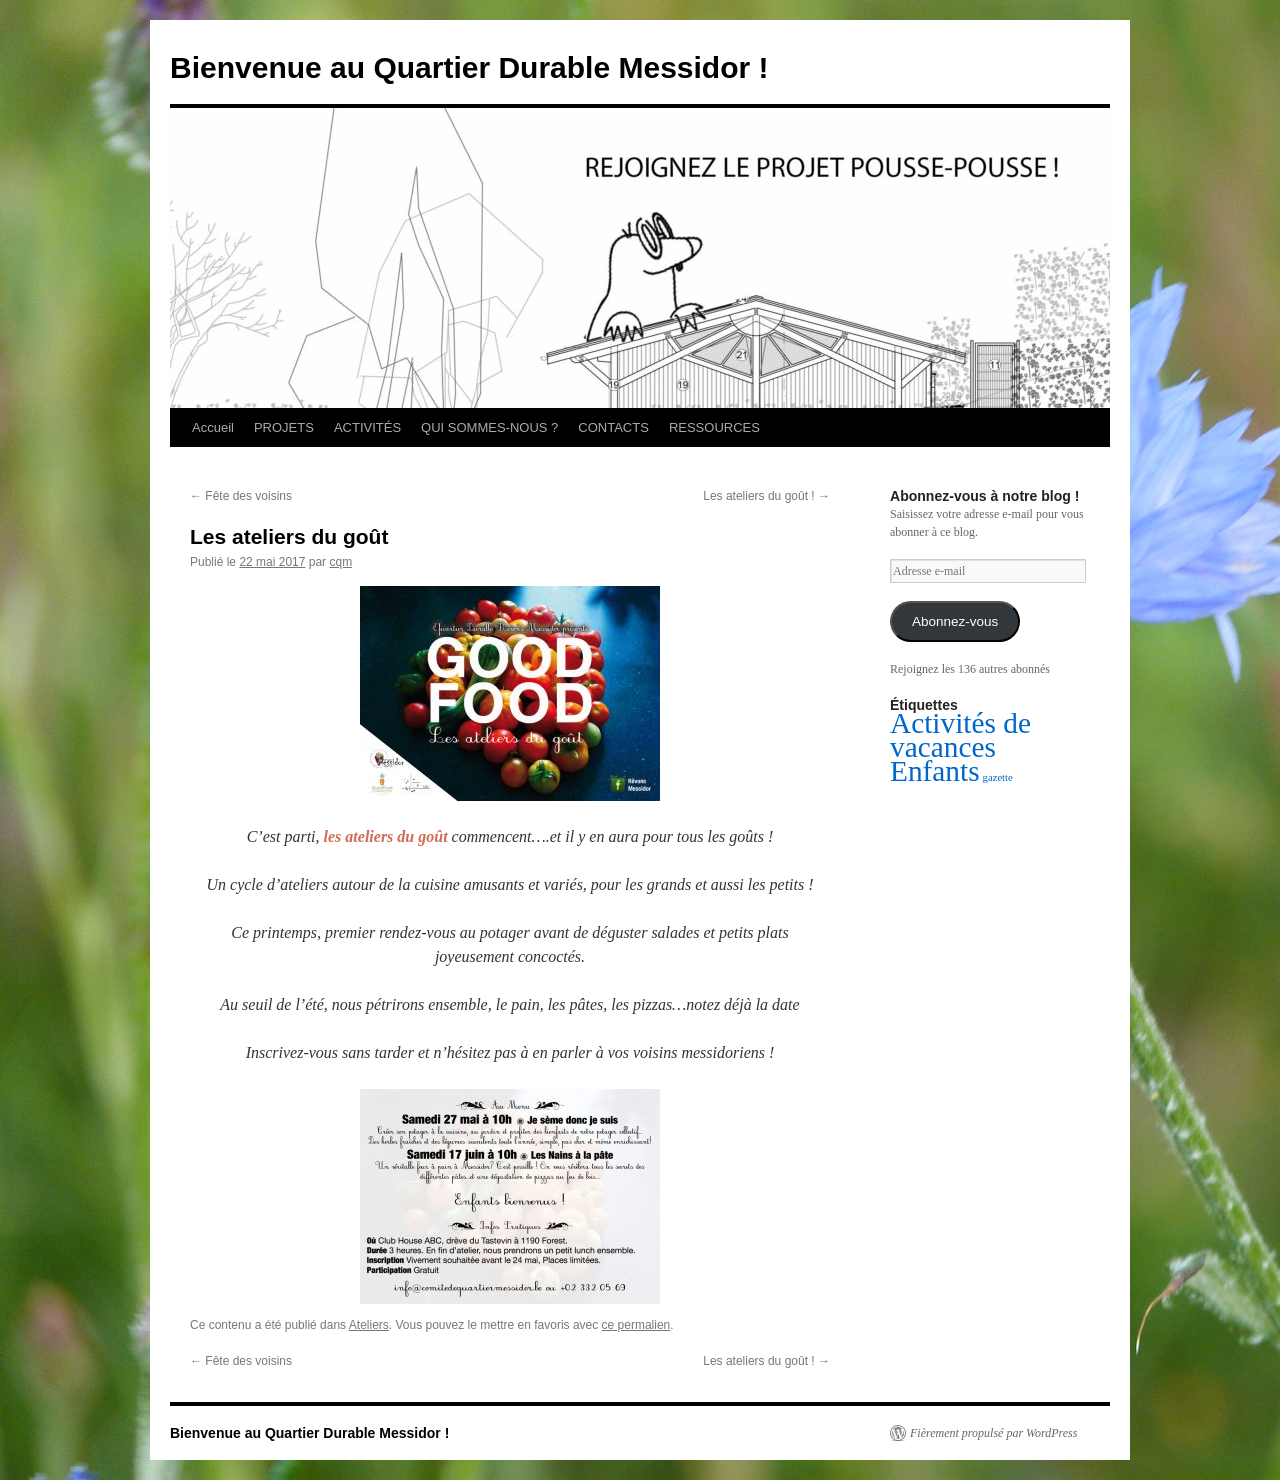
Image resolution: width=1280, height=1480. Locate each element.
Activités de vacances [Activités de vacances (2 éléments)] (960, 735)
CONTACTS (613, 427)
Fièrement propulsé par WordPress (993, 1433)
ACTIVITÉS (367, 427)
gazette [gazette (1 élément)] (998, 777)
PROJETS (284, 427)
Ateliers (369, 1325)
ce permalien (636, 1325)
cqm (340, 562)
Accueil (213, 427)
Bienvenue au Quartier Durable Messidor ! (469, 67)
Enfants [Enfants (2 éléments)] (935, 771)
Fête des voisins (241, 496)
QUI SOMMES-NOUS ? (489, 427)
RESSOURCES (714, 427)
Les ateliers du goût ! (766, 496)
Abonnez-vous (955, 621)
